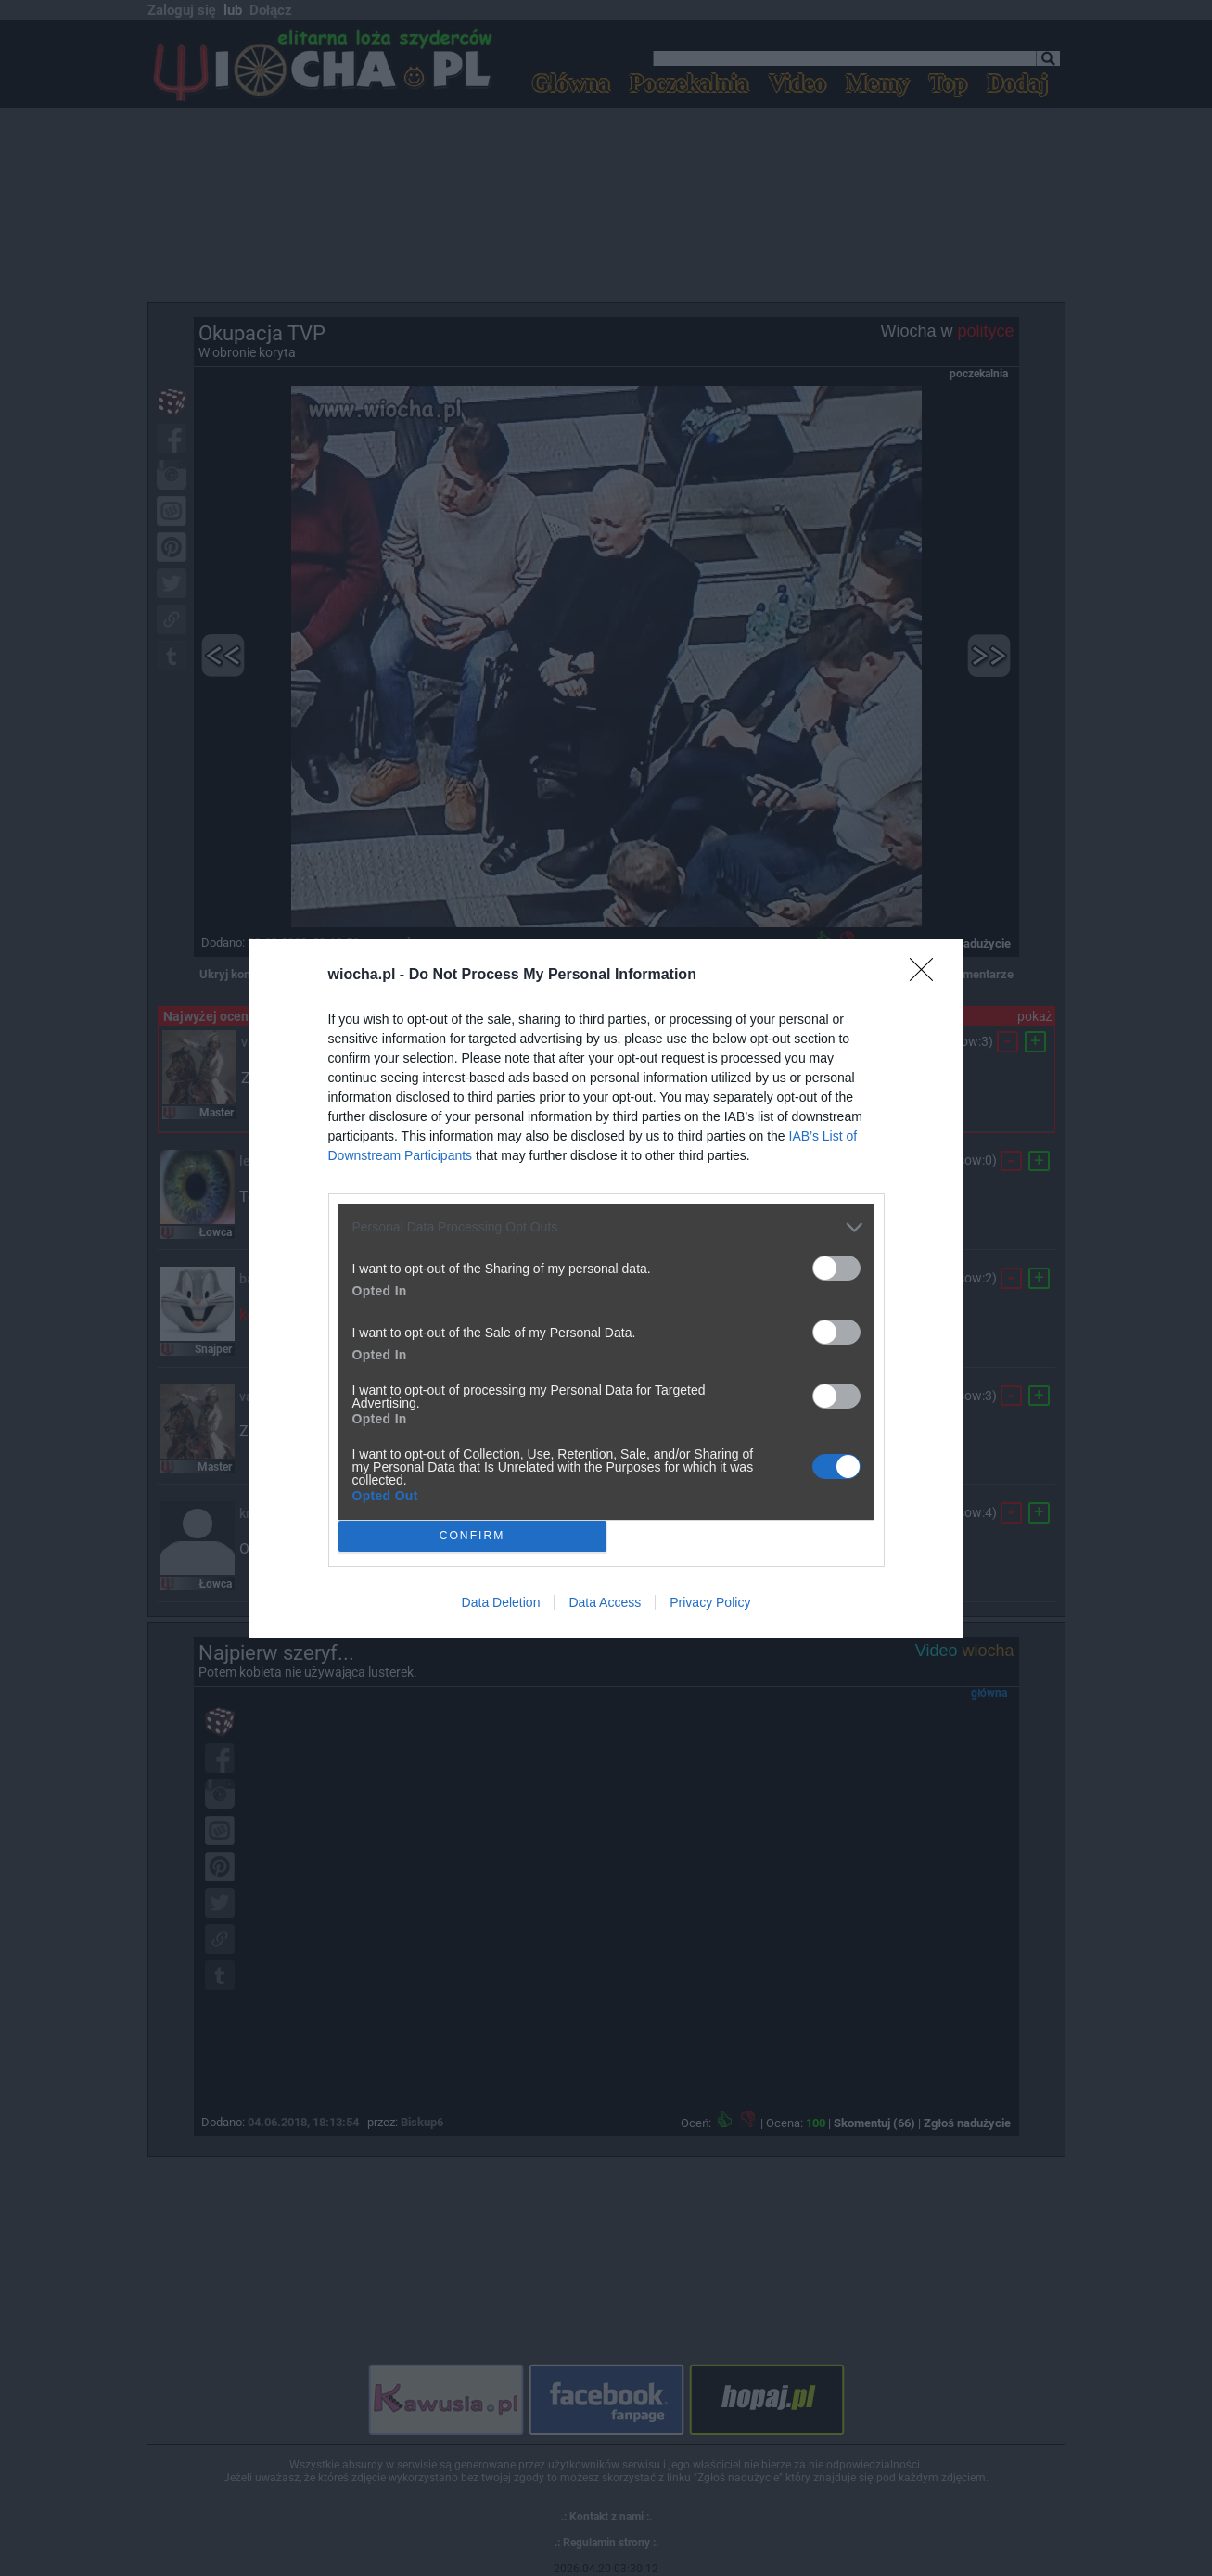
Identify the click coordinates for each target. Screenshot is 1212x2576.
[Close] (927, 975)
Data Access (604, 1602)
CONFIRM (472, 1535)
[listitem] (606, 1227)
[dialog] (606, 1288)
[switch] (836, 1268)
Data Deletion (501, 1602)
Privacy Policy (710, 1602)
